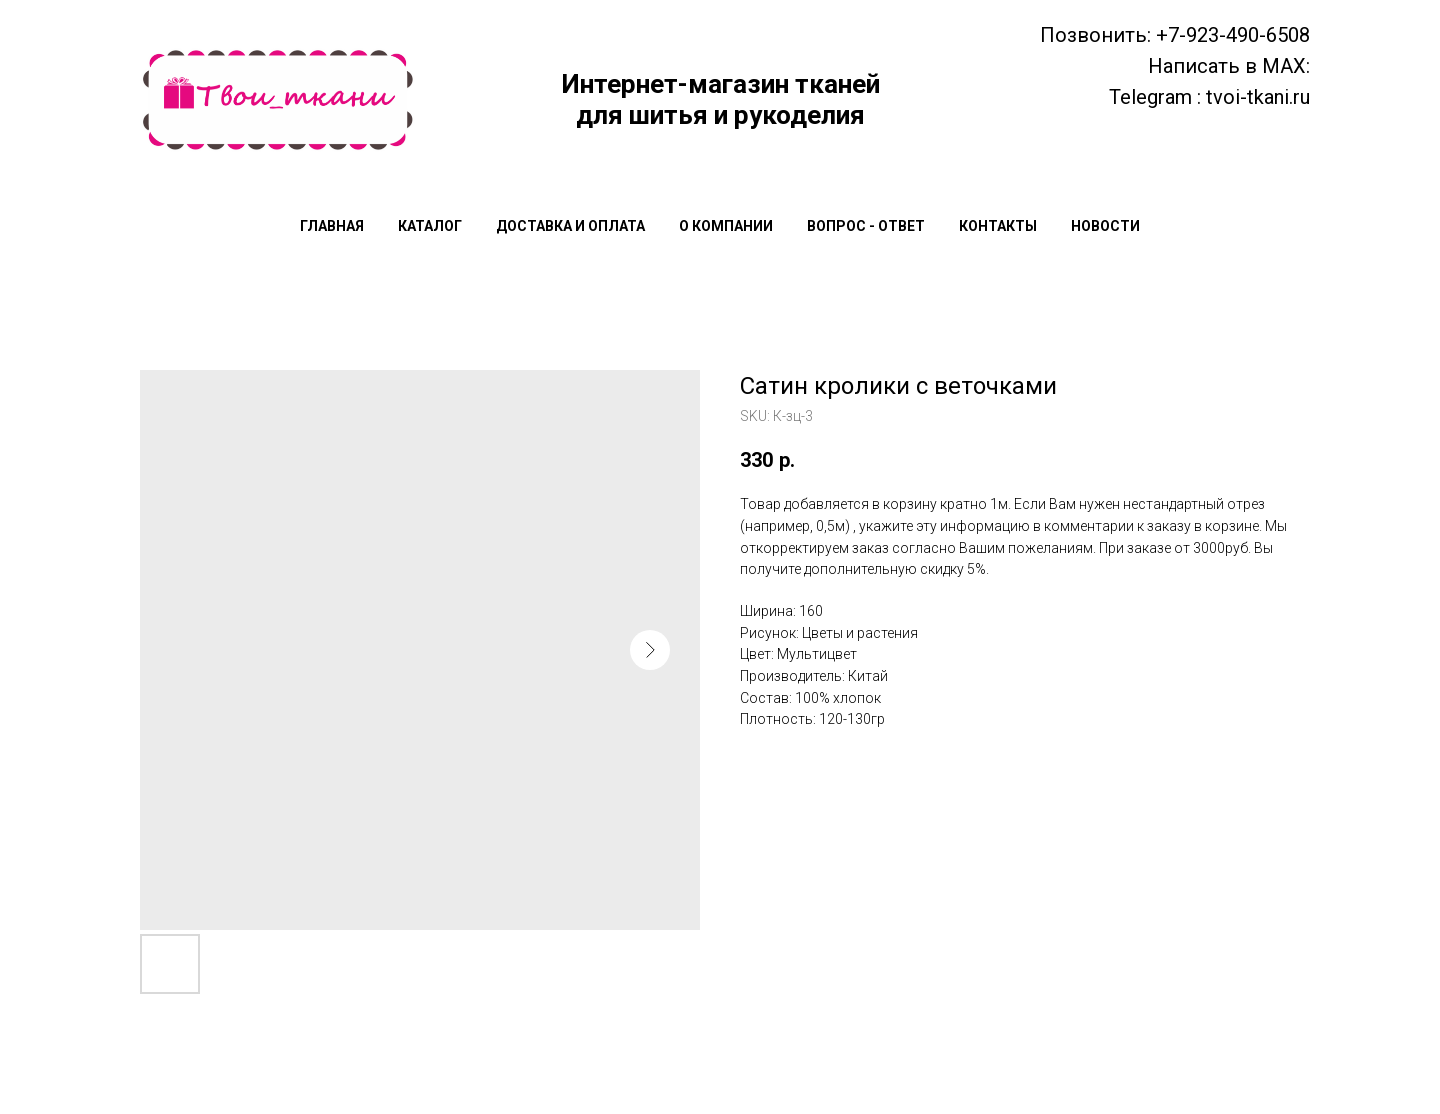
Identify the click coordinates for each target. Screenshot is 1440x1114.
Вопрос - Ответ (866, 226)
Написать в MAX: (1229, 66)
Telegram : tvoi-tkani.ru (1209, 97)
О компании (726, 226)
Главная (332, 226)
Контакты (998, 226)
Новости (1105, 226)
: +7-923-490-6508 (1228, 35)
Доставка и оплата (570, 226)
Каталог (430, 226)
